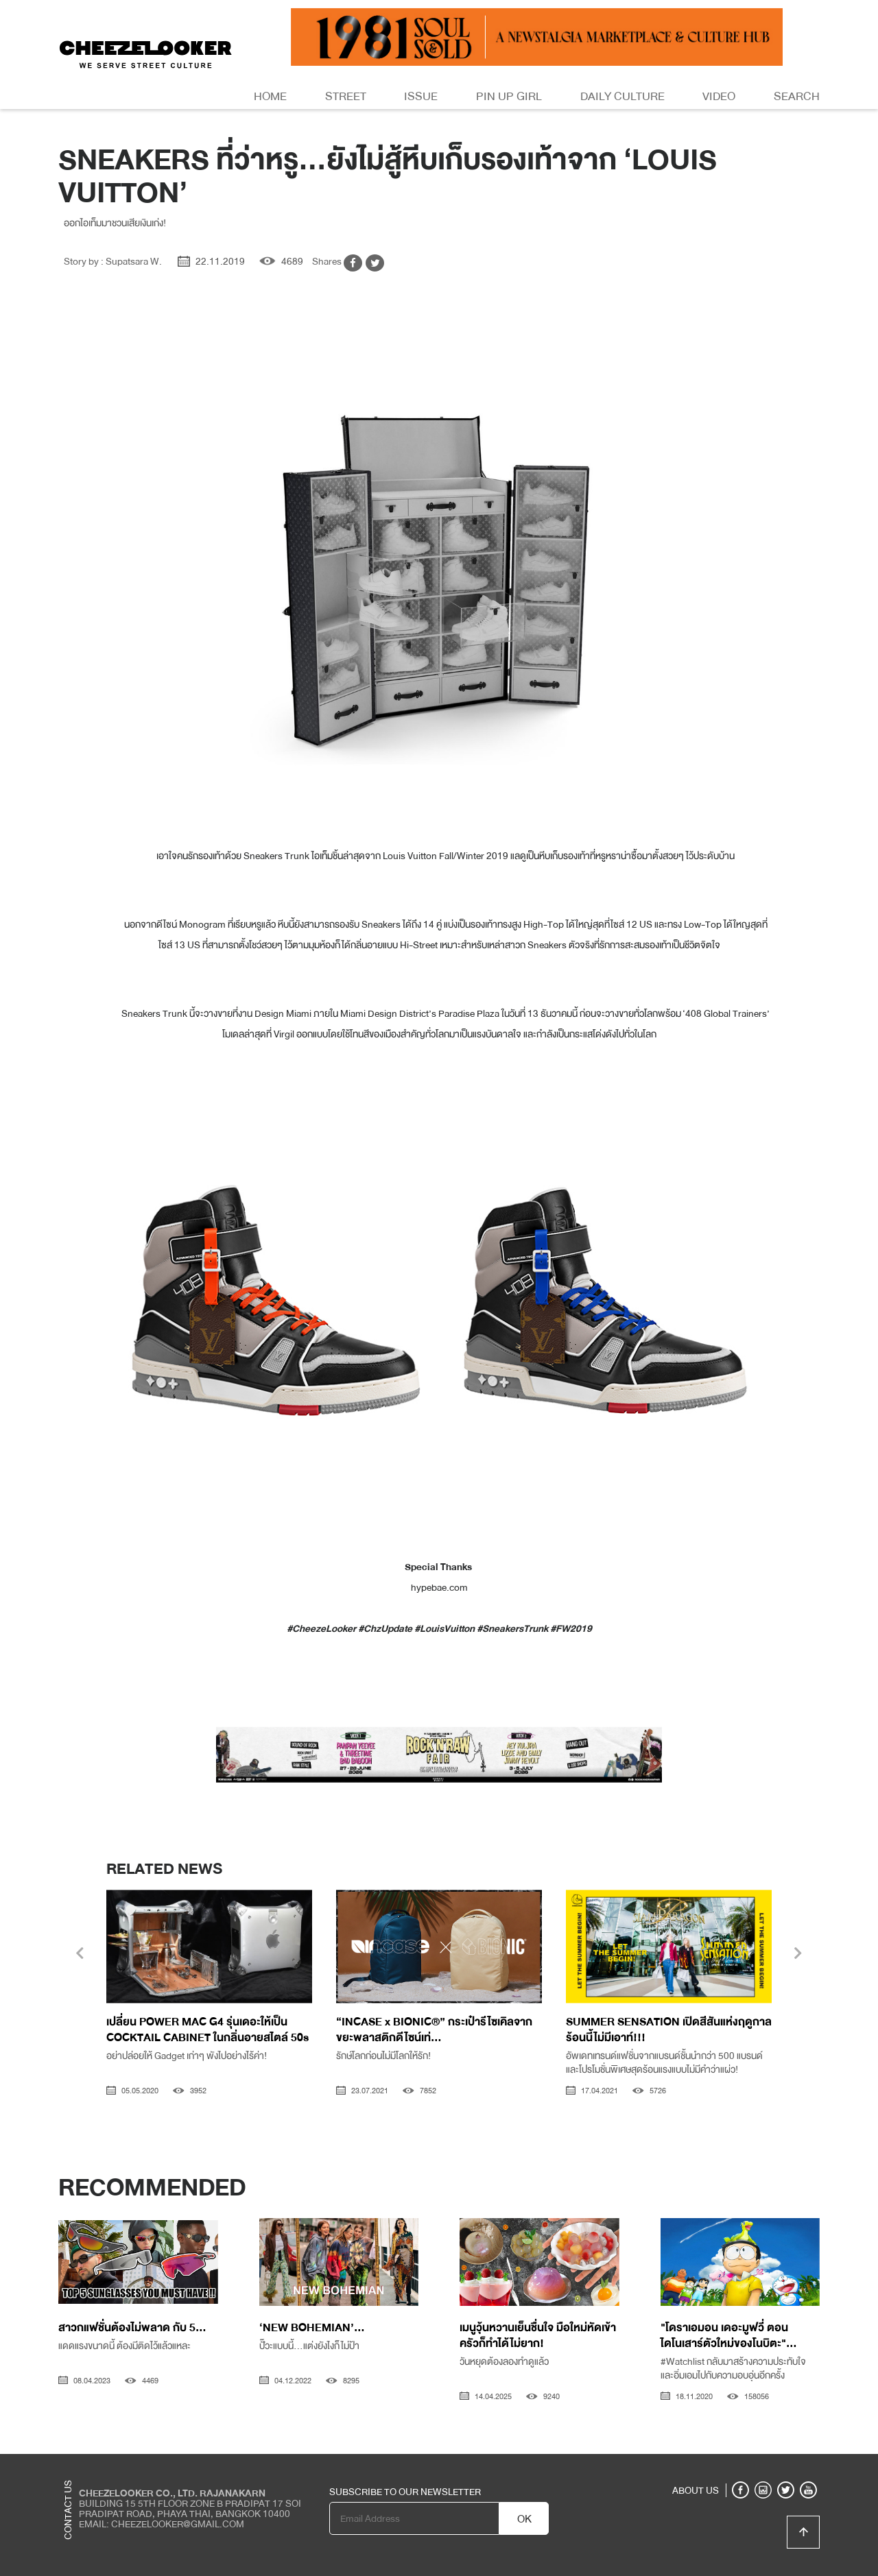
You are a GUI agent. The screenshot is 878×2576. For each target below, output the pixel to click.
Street (345, 96)
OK (524, 2519)
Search (797, 96)
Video (718, 96)
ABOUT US (695, 2490)
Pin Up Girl (509, 96)
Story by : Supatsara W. (113, 261)
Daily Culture (622, 96)
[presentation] (79, 1955)
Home (270, 96)
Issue (421, 96)
